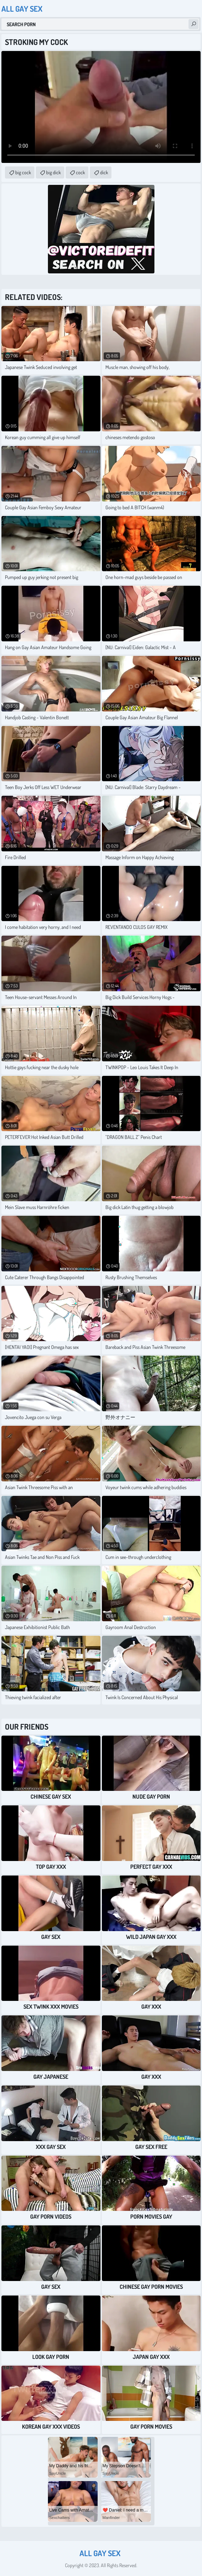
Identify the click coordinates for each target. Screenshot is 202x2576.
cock (80, 172)
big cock (23, 172)
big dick (53, 172)
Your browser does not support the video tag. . (101, 107)
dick (104, 172)
